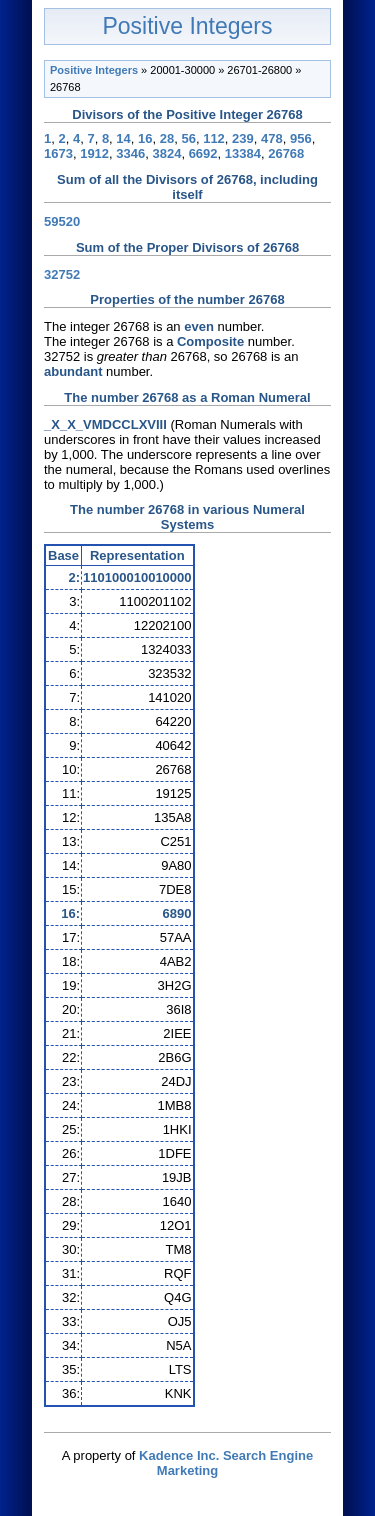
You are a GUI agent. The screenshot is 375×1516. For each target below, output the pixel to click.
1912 (94, 153)
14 (123, 138)
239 (243, 138)
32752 (62, 274)
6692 (203, 153)
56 (188, 138)
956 (301, 138)
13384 (243, 153)
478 (272, 138)
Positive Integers (187, 26)
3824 (166, 153)
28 (167, 138)
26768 (286, 153)
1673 (58, 153)
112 (214, 138)
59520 (62, 221)
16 (145, 138)
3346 (130, 153)
